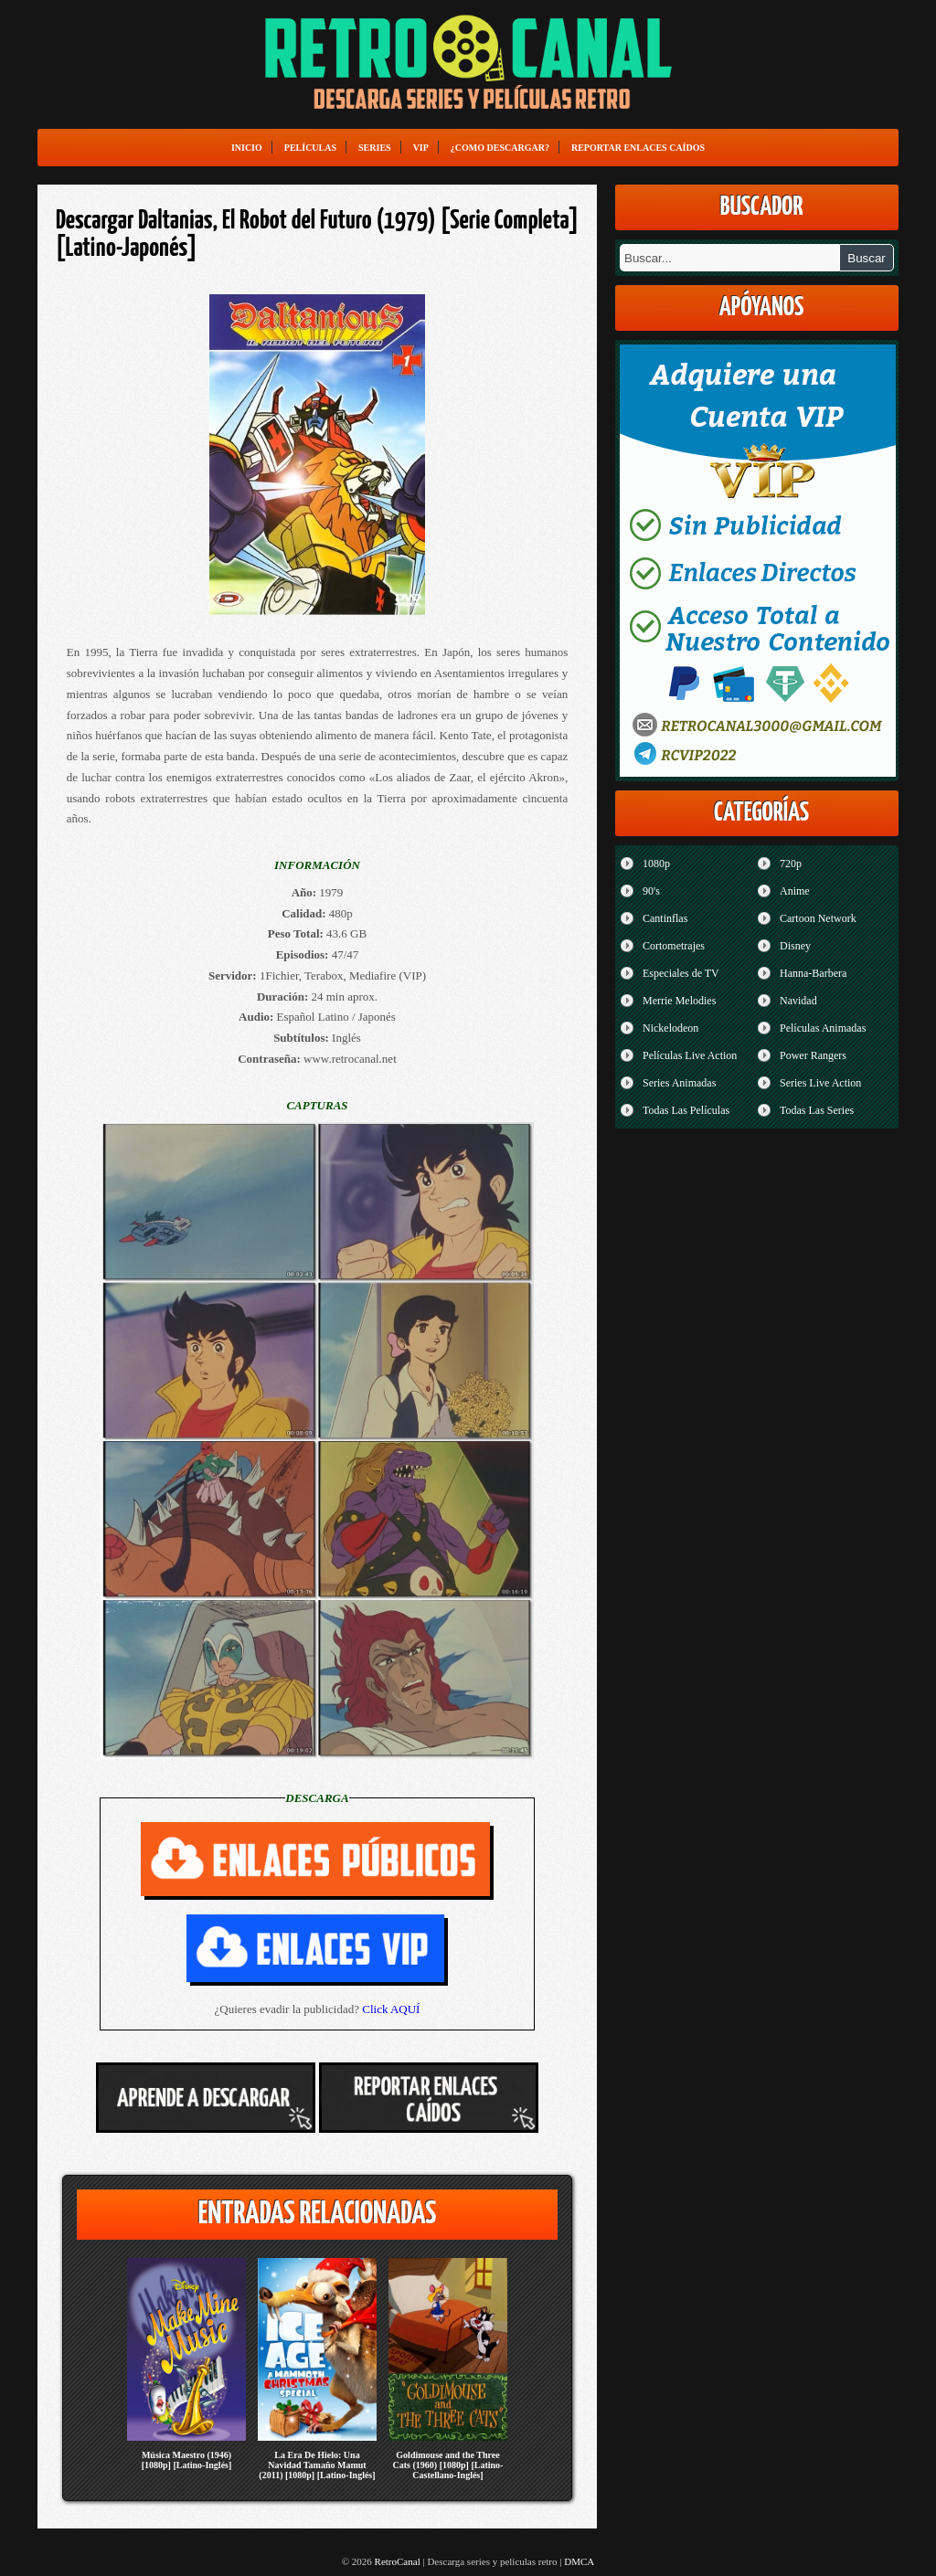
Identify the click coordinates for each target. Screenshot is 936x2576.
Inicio (246, 148)
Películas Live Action (690, 1055)
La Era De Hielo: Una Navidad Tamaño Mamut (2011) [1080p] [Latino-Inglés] (317, 2465)
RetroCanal (397, 2561)
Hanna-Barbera (813, 973)
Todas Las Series (817, 1110)
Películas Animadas (823, 1028)
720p (791, 863)
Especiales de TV (681, 973)
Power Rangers (813, 1055)
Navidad (798, 1000)
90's (651, 891)
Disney (795, 945)
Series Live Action (820, 1082)
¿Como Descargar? (500, 148)
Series (374, 148)
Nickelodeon (670, 1028)
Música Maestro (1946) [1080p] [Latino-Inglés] (187, 2460)
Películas (310, 148)
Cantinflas (665, 918)
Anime (795, 891)
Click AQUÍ (391, 2009)
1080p (656, 863)
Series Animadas (679, 1082)
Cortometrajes (674, 945)
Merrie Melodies (679, 1000)
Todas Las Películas (686, 1110)
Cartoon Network (818, 918)
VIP (421, 148)
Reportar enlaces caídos (638, 148)
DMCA (579, 2561)
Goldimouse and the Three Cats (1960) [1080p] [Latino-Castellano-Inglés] (448, 2465)
